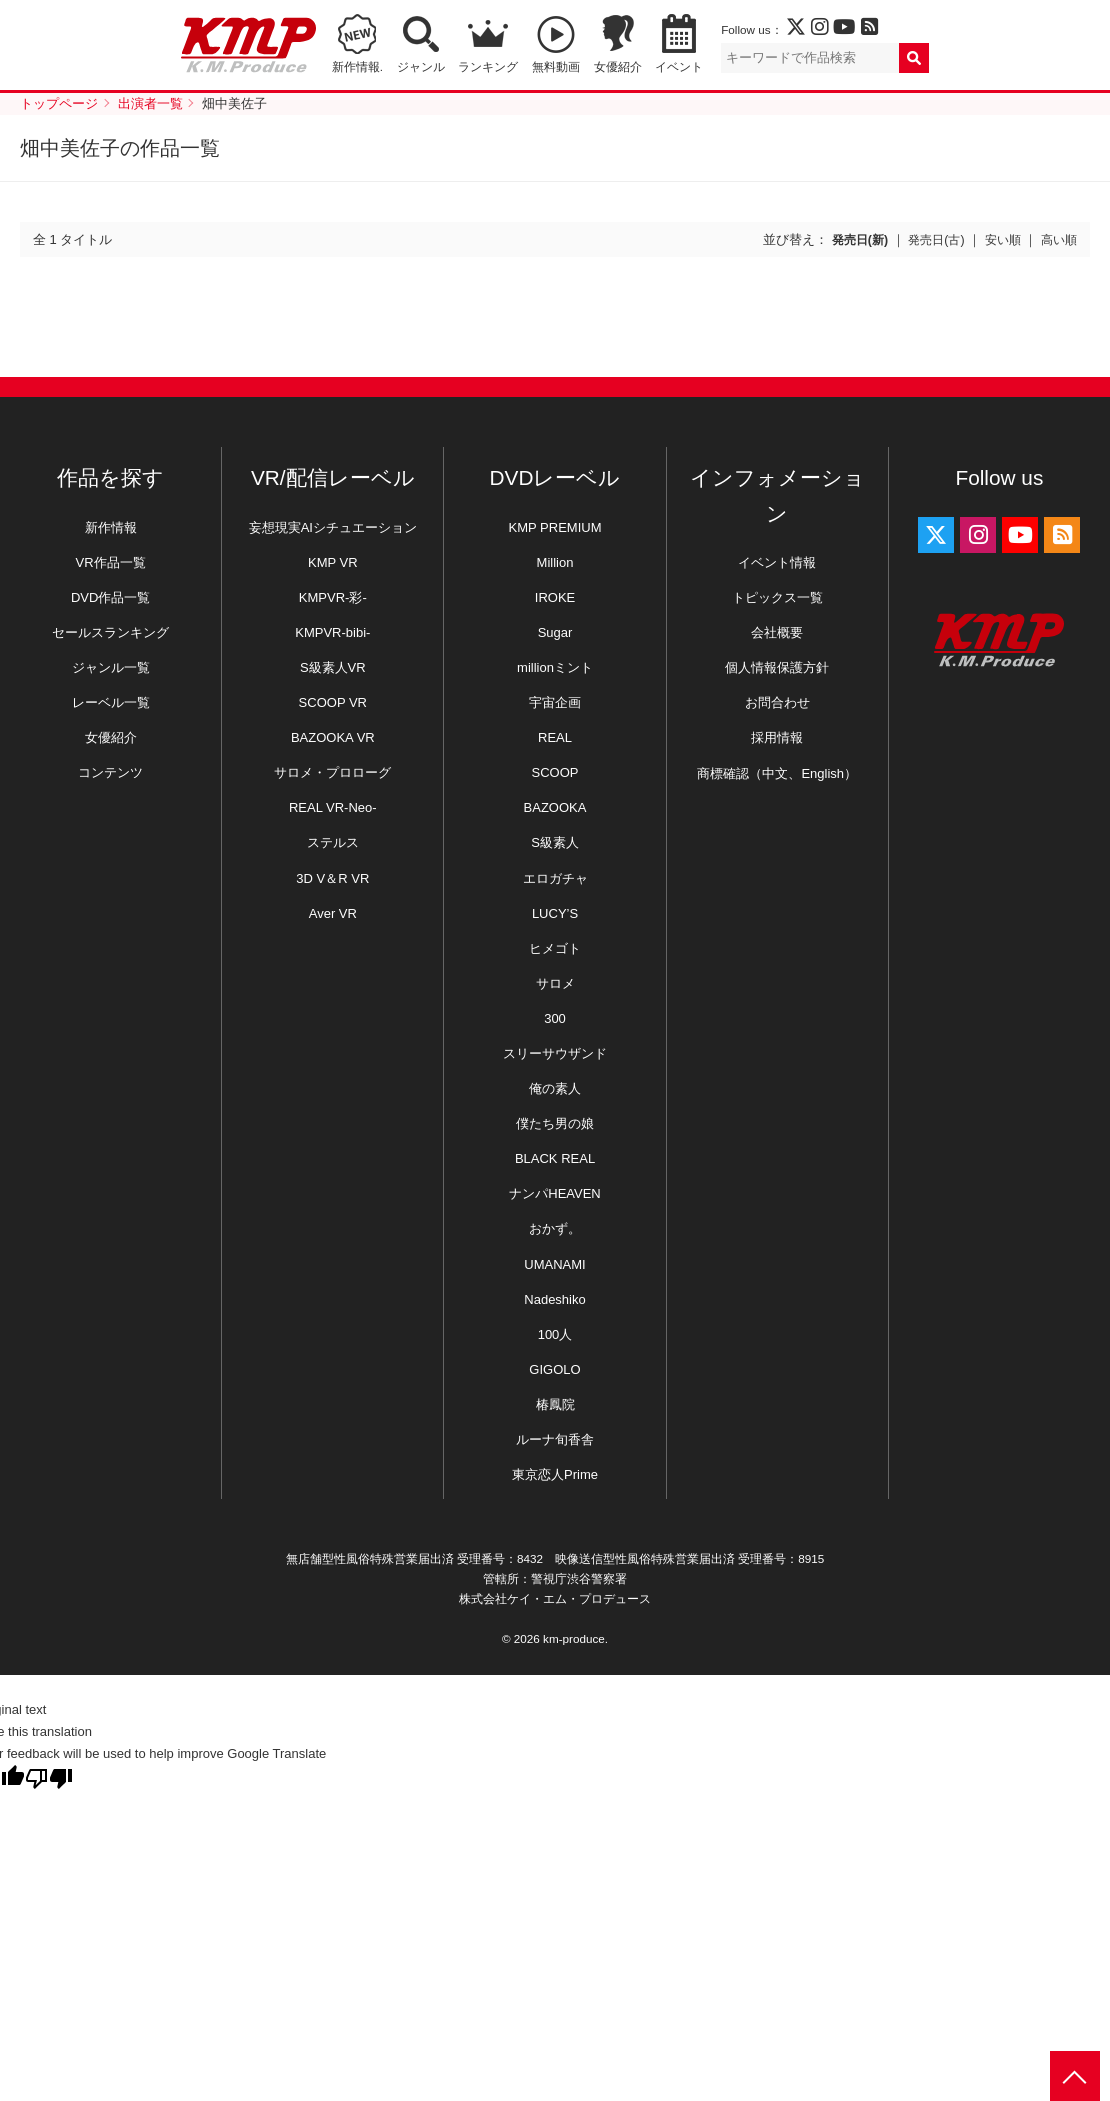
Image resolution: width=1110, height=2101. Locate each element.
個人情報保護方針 (777, 667)
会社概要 (777, 632)
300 (555, 1018)
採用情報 (777, 737)
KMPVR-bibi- (332, 632)
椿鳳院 (555, 1404)
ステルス (333, 842)
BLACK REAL (555, 1158)
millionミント (555, 667)
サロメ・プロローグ (332, 772)
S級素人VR (333, 667)
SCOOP (555, 772)
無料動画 (556, 66)
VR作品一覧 (111, 562)
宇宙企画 (555, 702)
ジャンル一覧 (111, 667)
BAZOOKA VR (333, 737)
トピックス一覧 (777, 597)
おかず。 (555, 1228)
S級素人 (555, 842)
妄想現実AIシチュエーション (333, 527)
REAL (555, 737)
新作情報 (111, 527)
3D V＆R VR (332, 878)
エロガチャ (555, 878)
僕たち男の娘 (555, 1123)
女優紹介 (618, 66)
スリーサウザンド (555, 1053)
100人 (555, 1334)
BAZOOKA (555, 807)
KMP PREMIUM (555, 527)
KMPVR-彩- (333, 597)
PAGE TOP (1075, 2076)
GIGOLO (554, 1369)
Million (555, 562)
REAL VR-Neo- (333, 807)
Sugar (555, 632)
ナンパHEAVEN (555, 1193)
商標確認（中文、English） (777, 773)
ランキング (488, 66)
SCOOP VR (333, 702)
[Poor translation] (49, 1778)
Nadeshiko (554, 1299)
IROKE (555, 597)
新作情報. (357, 66)
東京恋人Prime (555, 1474)
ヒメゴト (555, 948)
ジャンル (421, 66)
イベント (679, 66)
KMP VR (333, 562)
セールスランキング (110, 632)
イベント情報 (777, 562)
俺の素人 (555, 1088)
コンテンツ (110, 772)
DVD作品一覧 (110, 597)
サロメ (555, 983)
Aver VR (333, 913)
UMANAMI (554, 1264)
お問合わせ (777, 702)
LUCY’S (555, 913)
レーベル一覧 (111, 702)
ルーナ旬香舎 (555, 1439)
